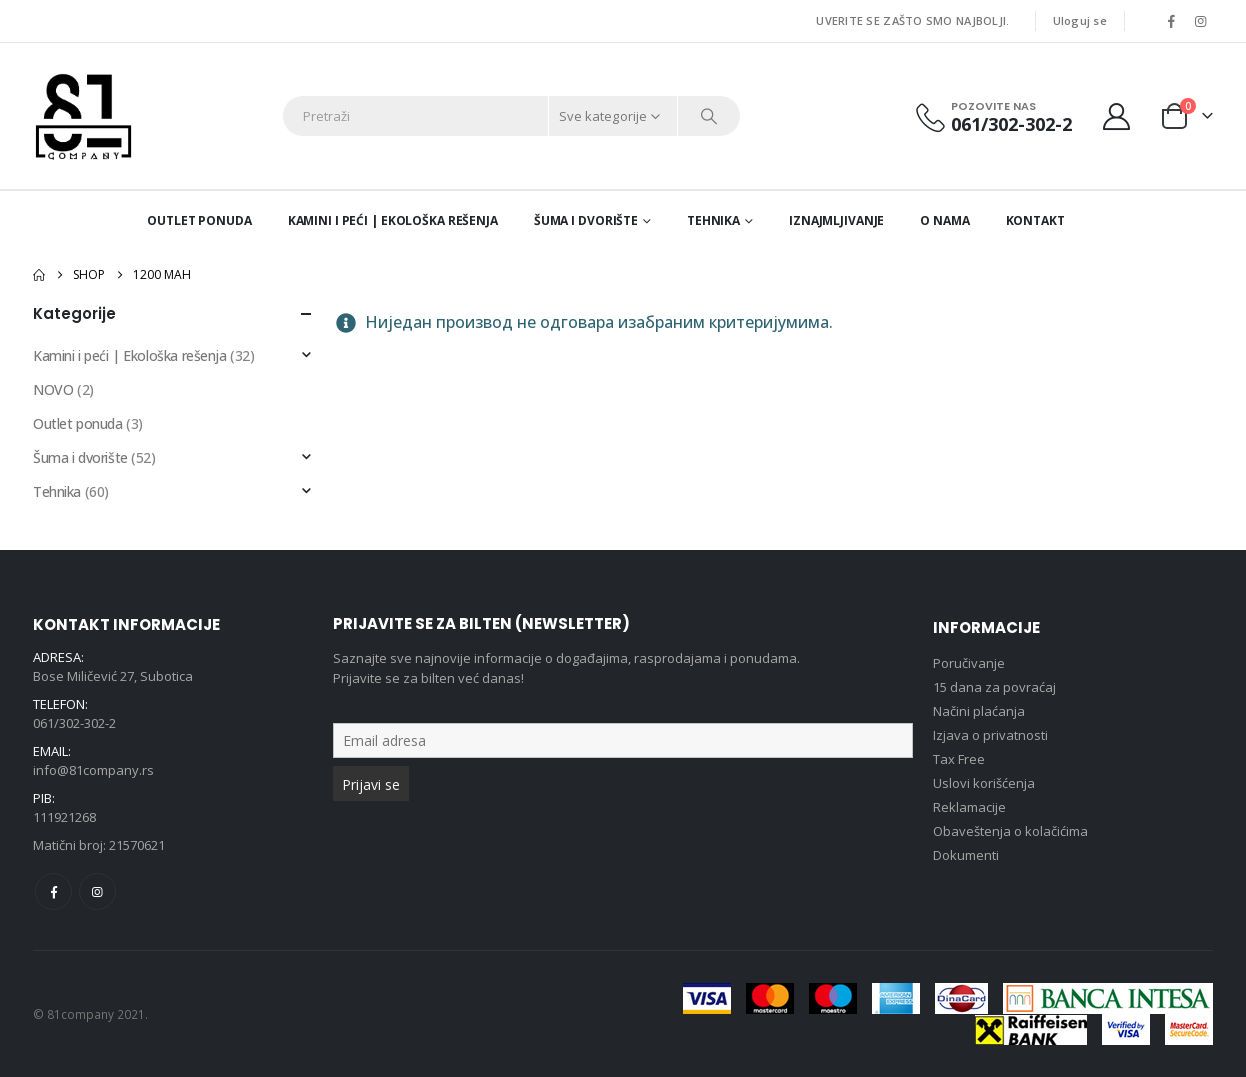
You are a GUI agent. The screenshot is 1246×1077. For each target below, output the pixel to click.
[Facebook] (1171, 21)
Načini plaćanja (979, 711)
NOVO (53, 389)
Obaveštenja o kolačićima (1010, 831)
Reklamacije (969, 807)
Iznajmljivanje (836, 220)
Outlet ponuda (199, 220)
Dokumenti (966, 855)
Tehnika (713, 220)
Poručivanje (969, 663)
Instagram (97, 891)
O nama (944, 220)
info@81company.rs (93, 770)
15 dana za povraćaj (994, 687)
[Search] (709, 116)
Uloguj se (1080, 20)
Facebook (53, 891)
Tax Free (959, 759)
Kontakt (1035, 220)
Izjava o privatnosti (990, 735)
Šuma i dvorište (586, 220)
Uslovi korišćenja (984, 783)
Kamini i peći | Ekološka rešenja (393, 220)
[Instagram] (1200, 21)
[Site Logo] (83, 116)
